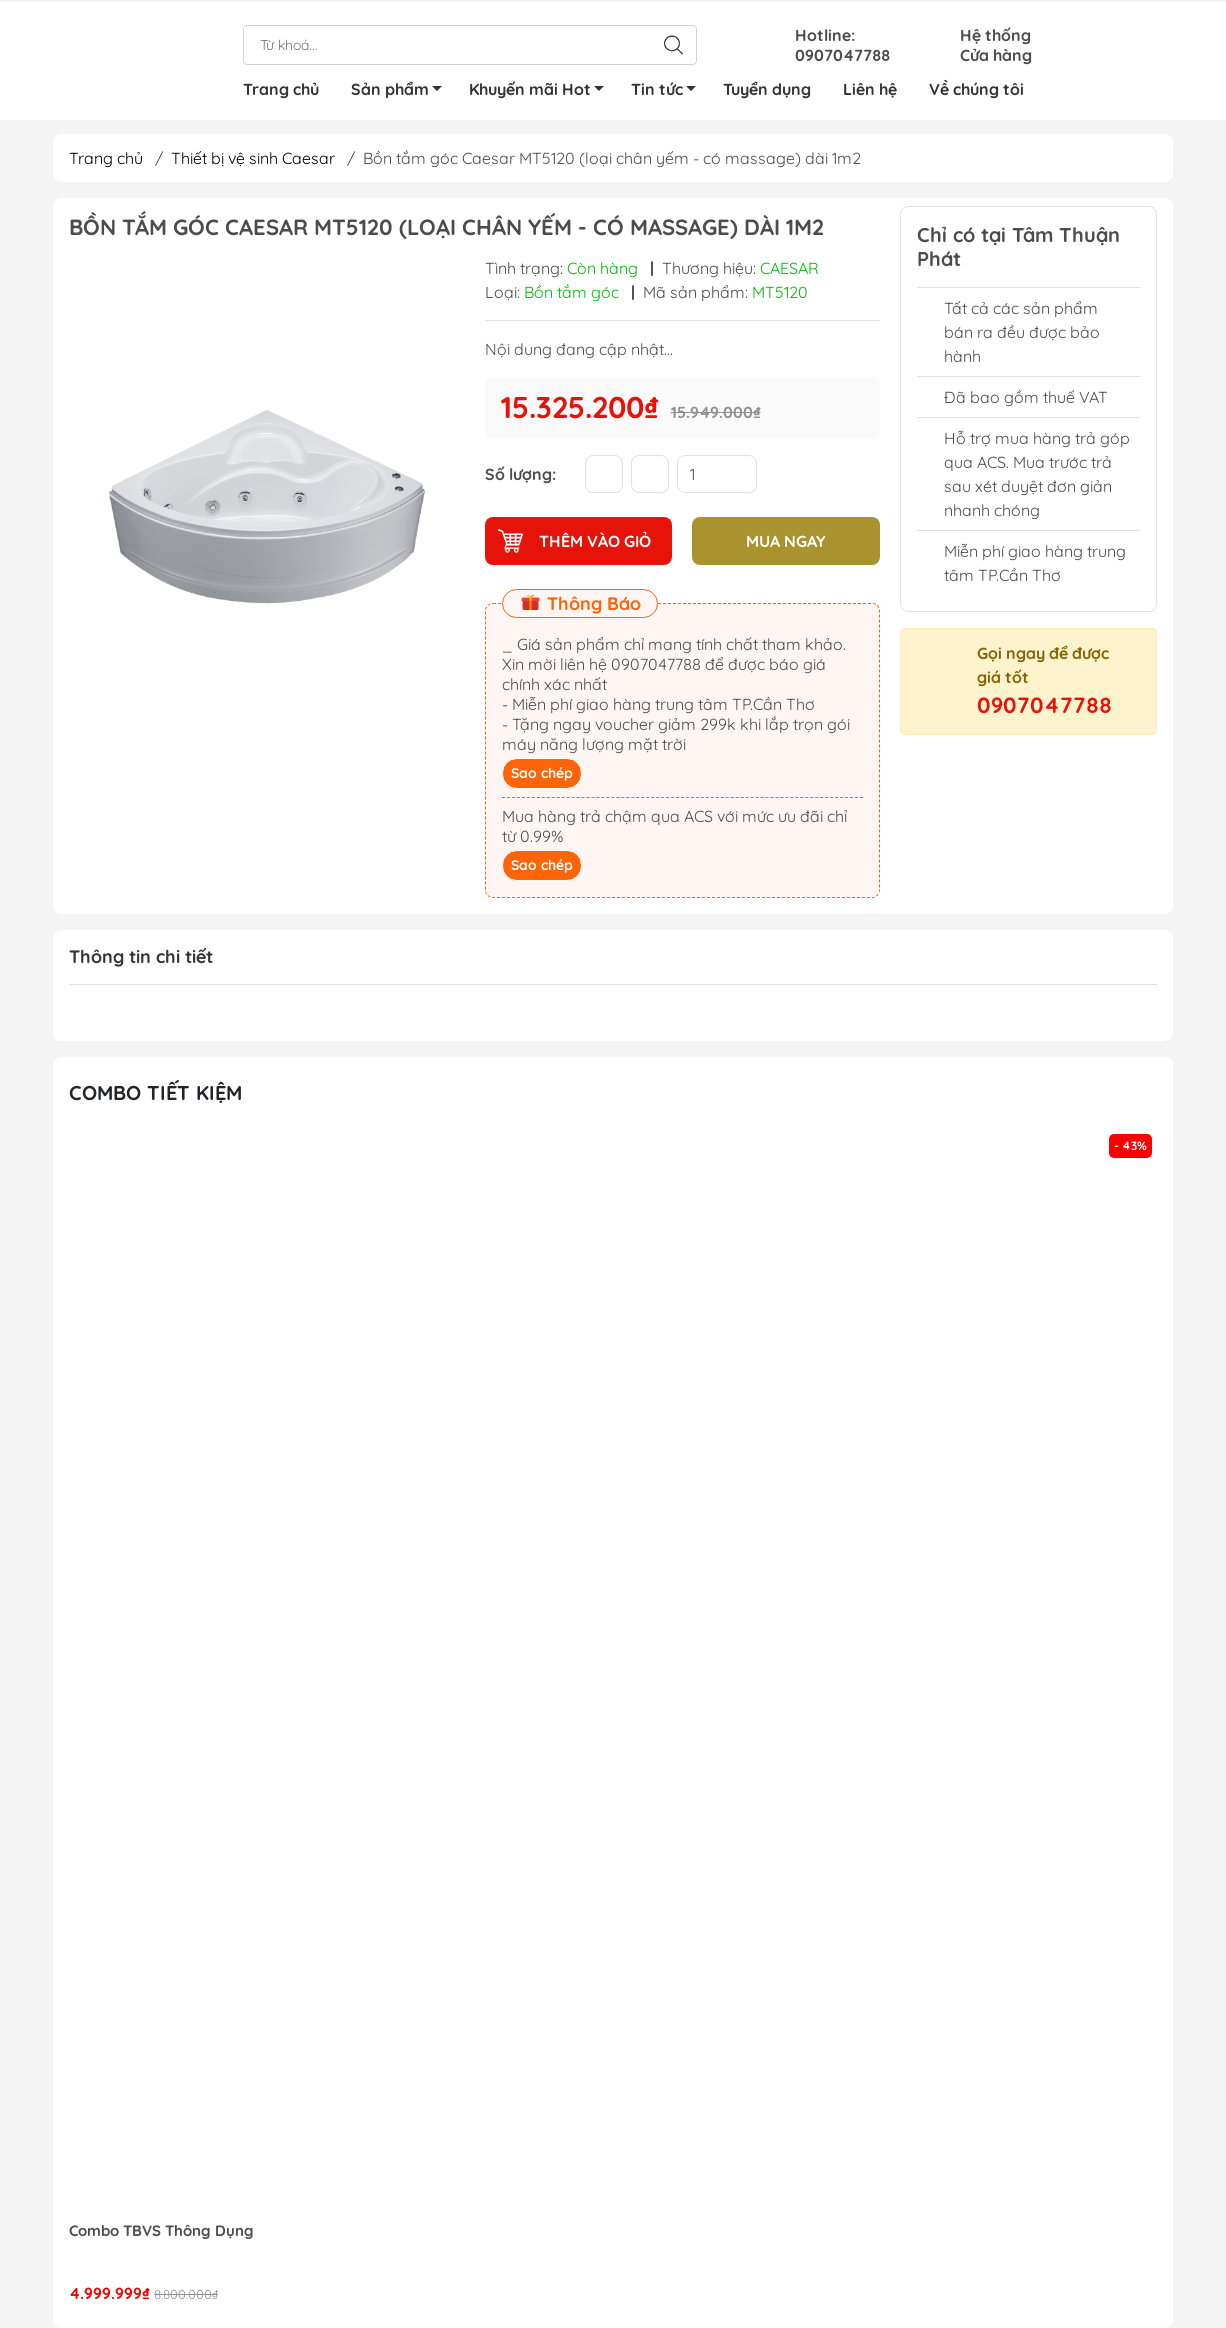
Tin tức (669, 90)
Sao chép (542, 773)
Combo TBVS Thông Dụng (161, 2231)
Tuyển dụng (767, 87)
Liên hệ (870, 87)
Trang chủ (281, 87)
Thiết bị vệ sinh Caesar (253, 158)
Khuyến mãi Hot (542, 90)
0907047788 (1044, 705)
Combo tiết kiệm (155, 1092)
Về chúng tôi (976, 87)
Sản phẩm (402, 90)
